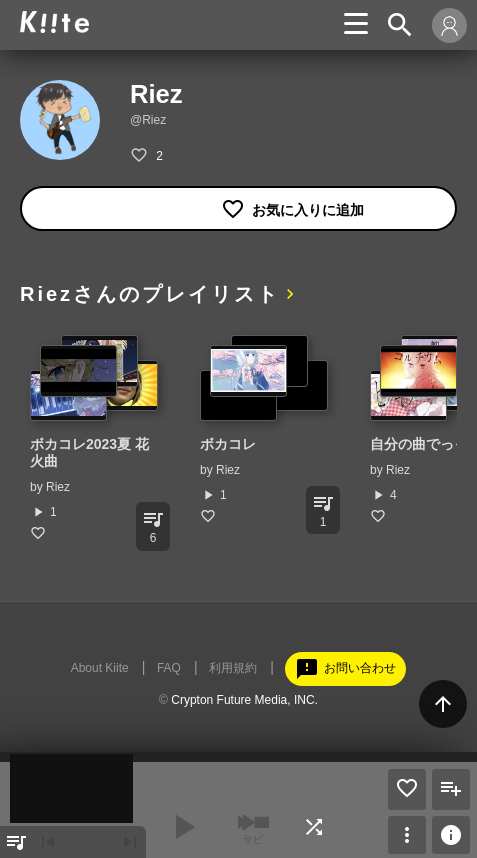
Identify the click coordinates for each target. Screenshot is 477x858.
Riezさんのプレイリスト (150, 294)
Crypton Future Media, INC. (244, 700)
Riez (58, 487)
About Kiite (100, 668)
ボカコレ (228, 444)
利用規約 (233, 668)
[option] (95, 438)
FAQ (169, 668)
